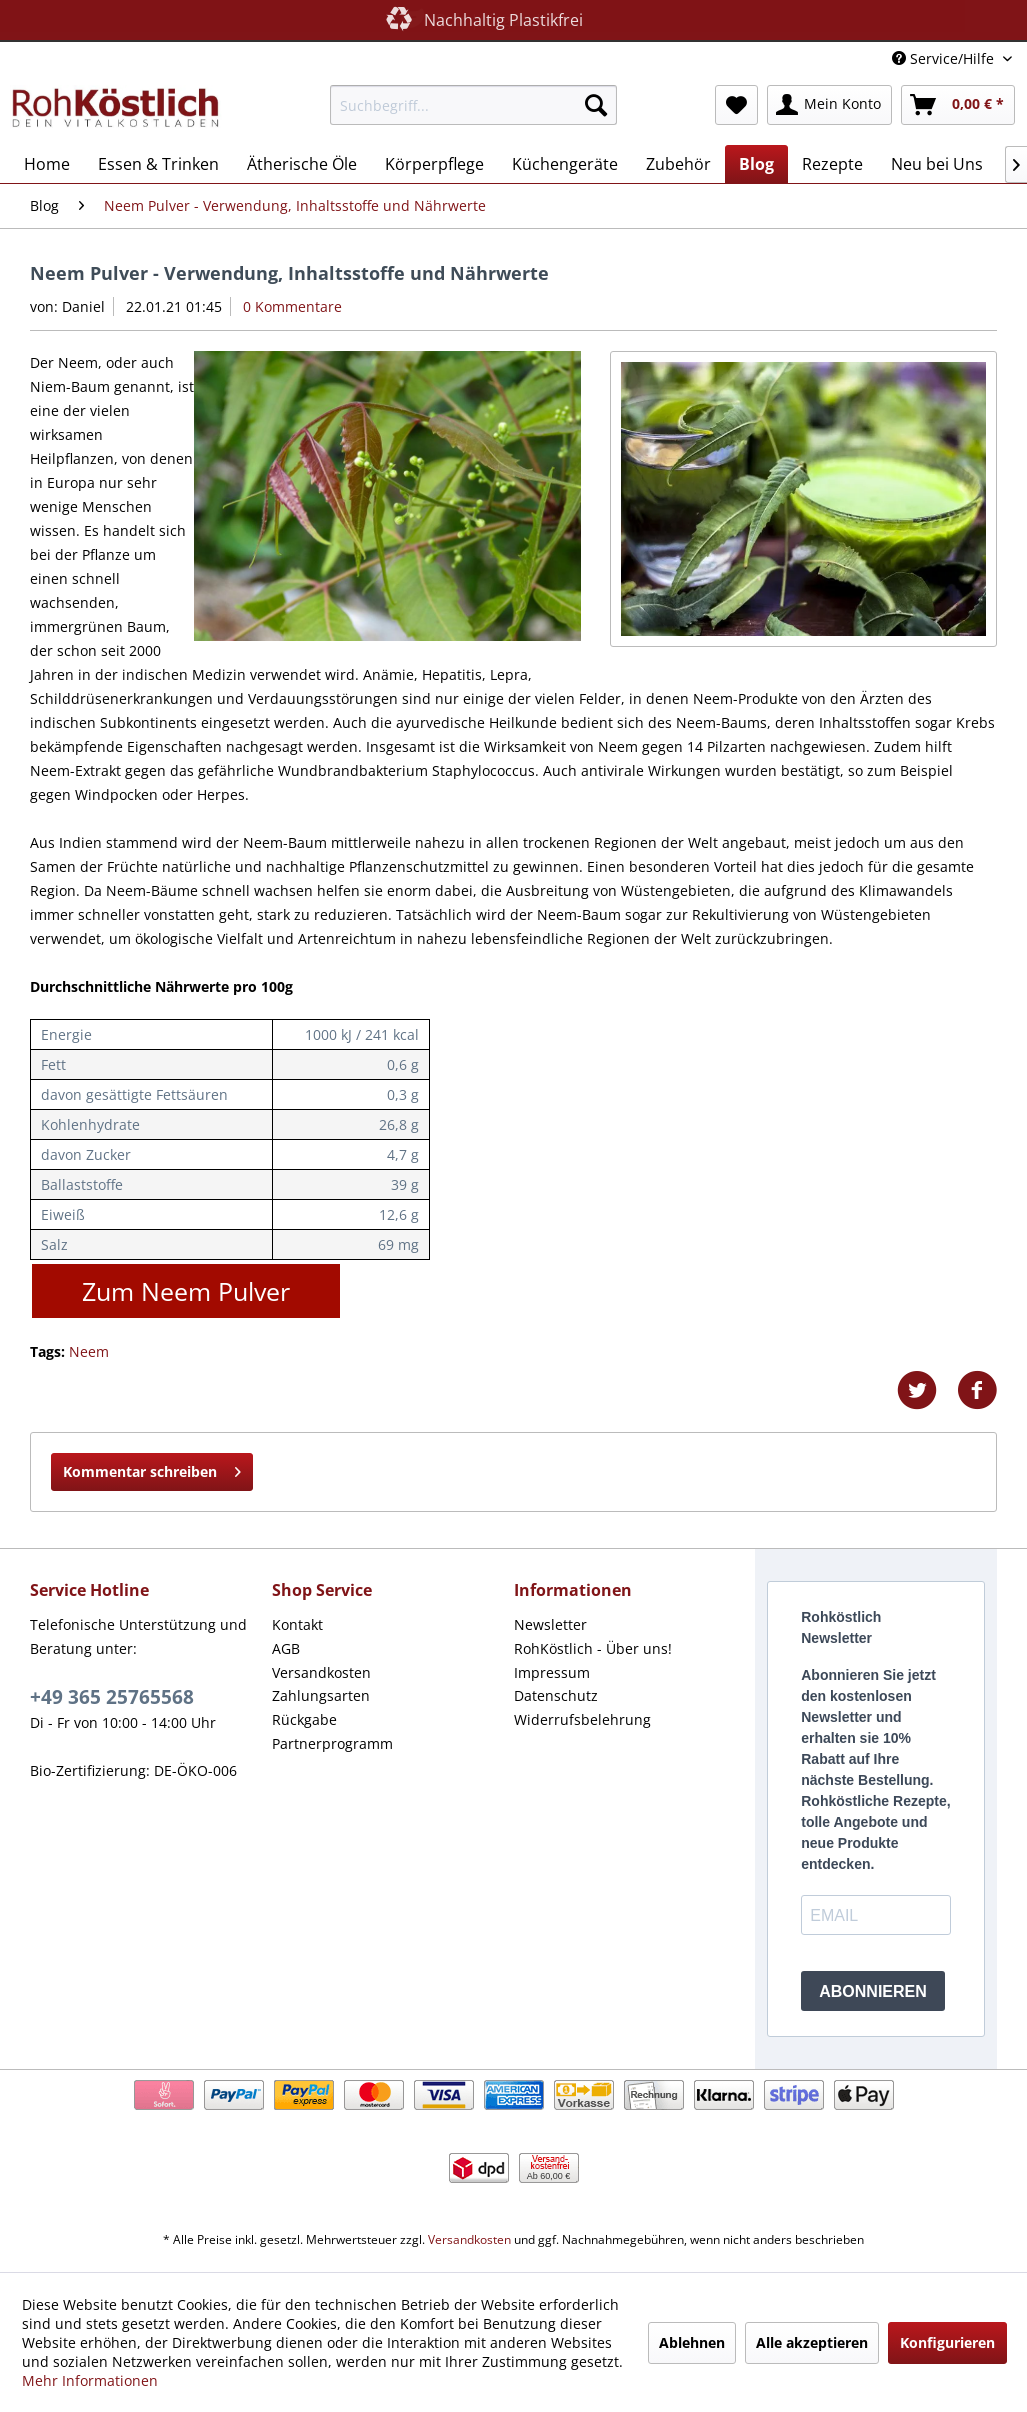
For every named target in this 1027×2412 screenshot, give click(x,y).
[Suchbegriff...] (474, 105)
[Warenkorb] (958, 105)
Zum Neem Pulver (186, 1291)
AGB (286, 1648)
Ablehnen (692, 2342)
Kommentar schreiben (152, 1468)
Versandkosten (321, 1672)
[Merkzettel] (736, 105)
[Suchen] (596, 105)
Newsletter (550, 1624)
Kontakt (297, 1624)
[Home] (47, 164)
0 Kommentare (292, 306)
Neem (89, 1351)
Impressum (552, 1672)
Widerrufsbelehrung (582, 1719)
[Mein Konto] (829, 105)
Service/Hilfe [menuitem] (945, 58)
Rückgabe (304, 1719)
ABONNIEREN (873, 1991)
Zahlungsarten (321, 1695)
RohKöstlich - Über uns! (593, 1648)
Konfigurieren (947, 2342)
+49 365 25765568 (112, 1697)
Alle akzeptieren (812, 2342)
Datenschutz (556, 1695)
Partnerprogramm (332, 1743)
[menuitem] (474, 105)
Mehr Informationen (90, 2380)
